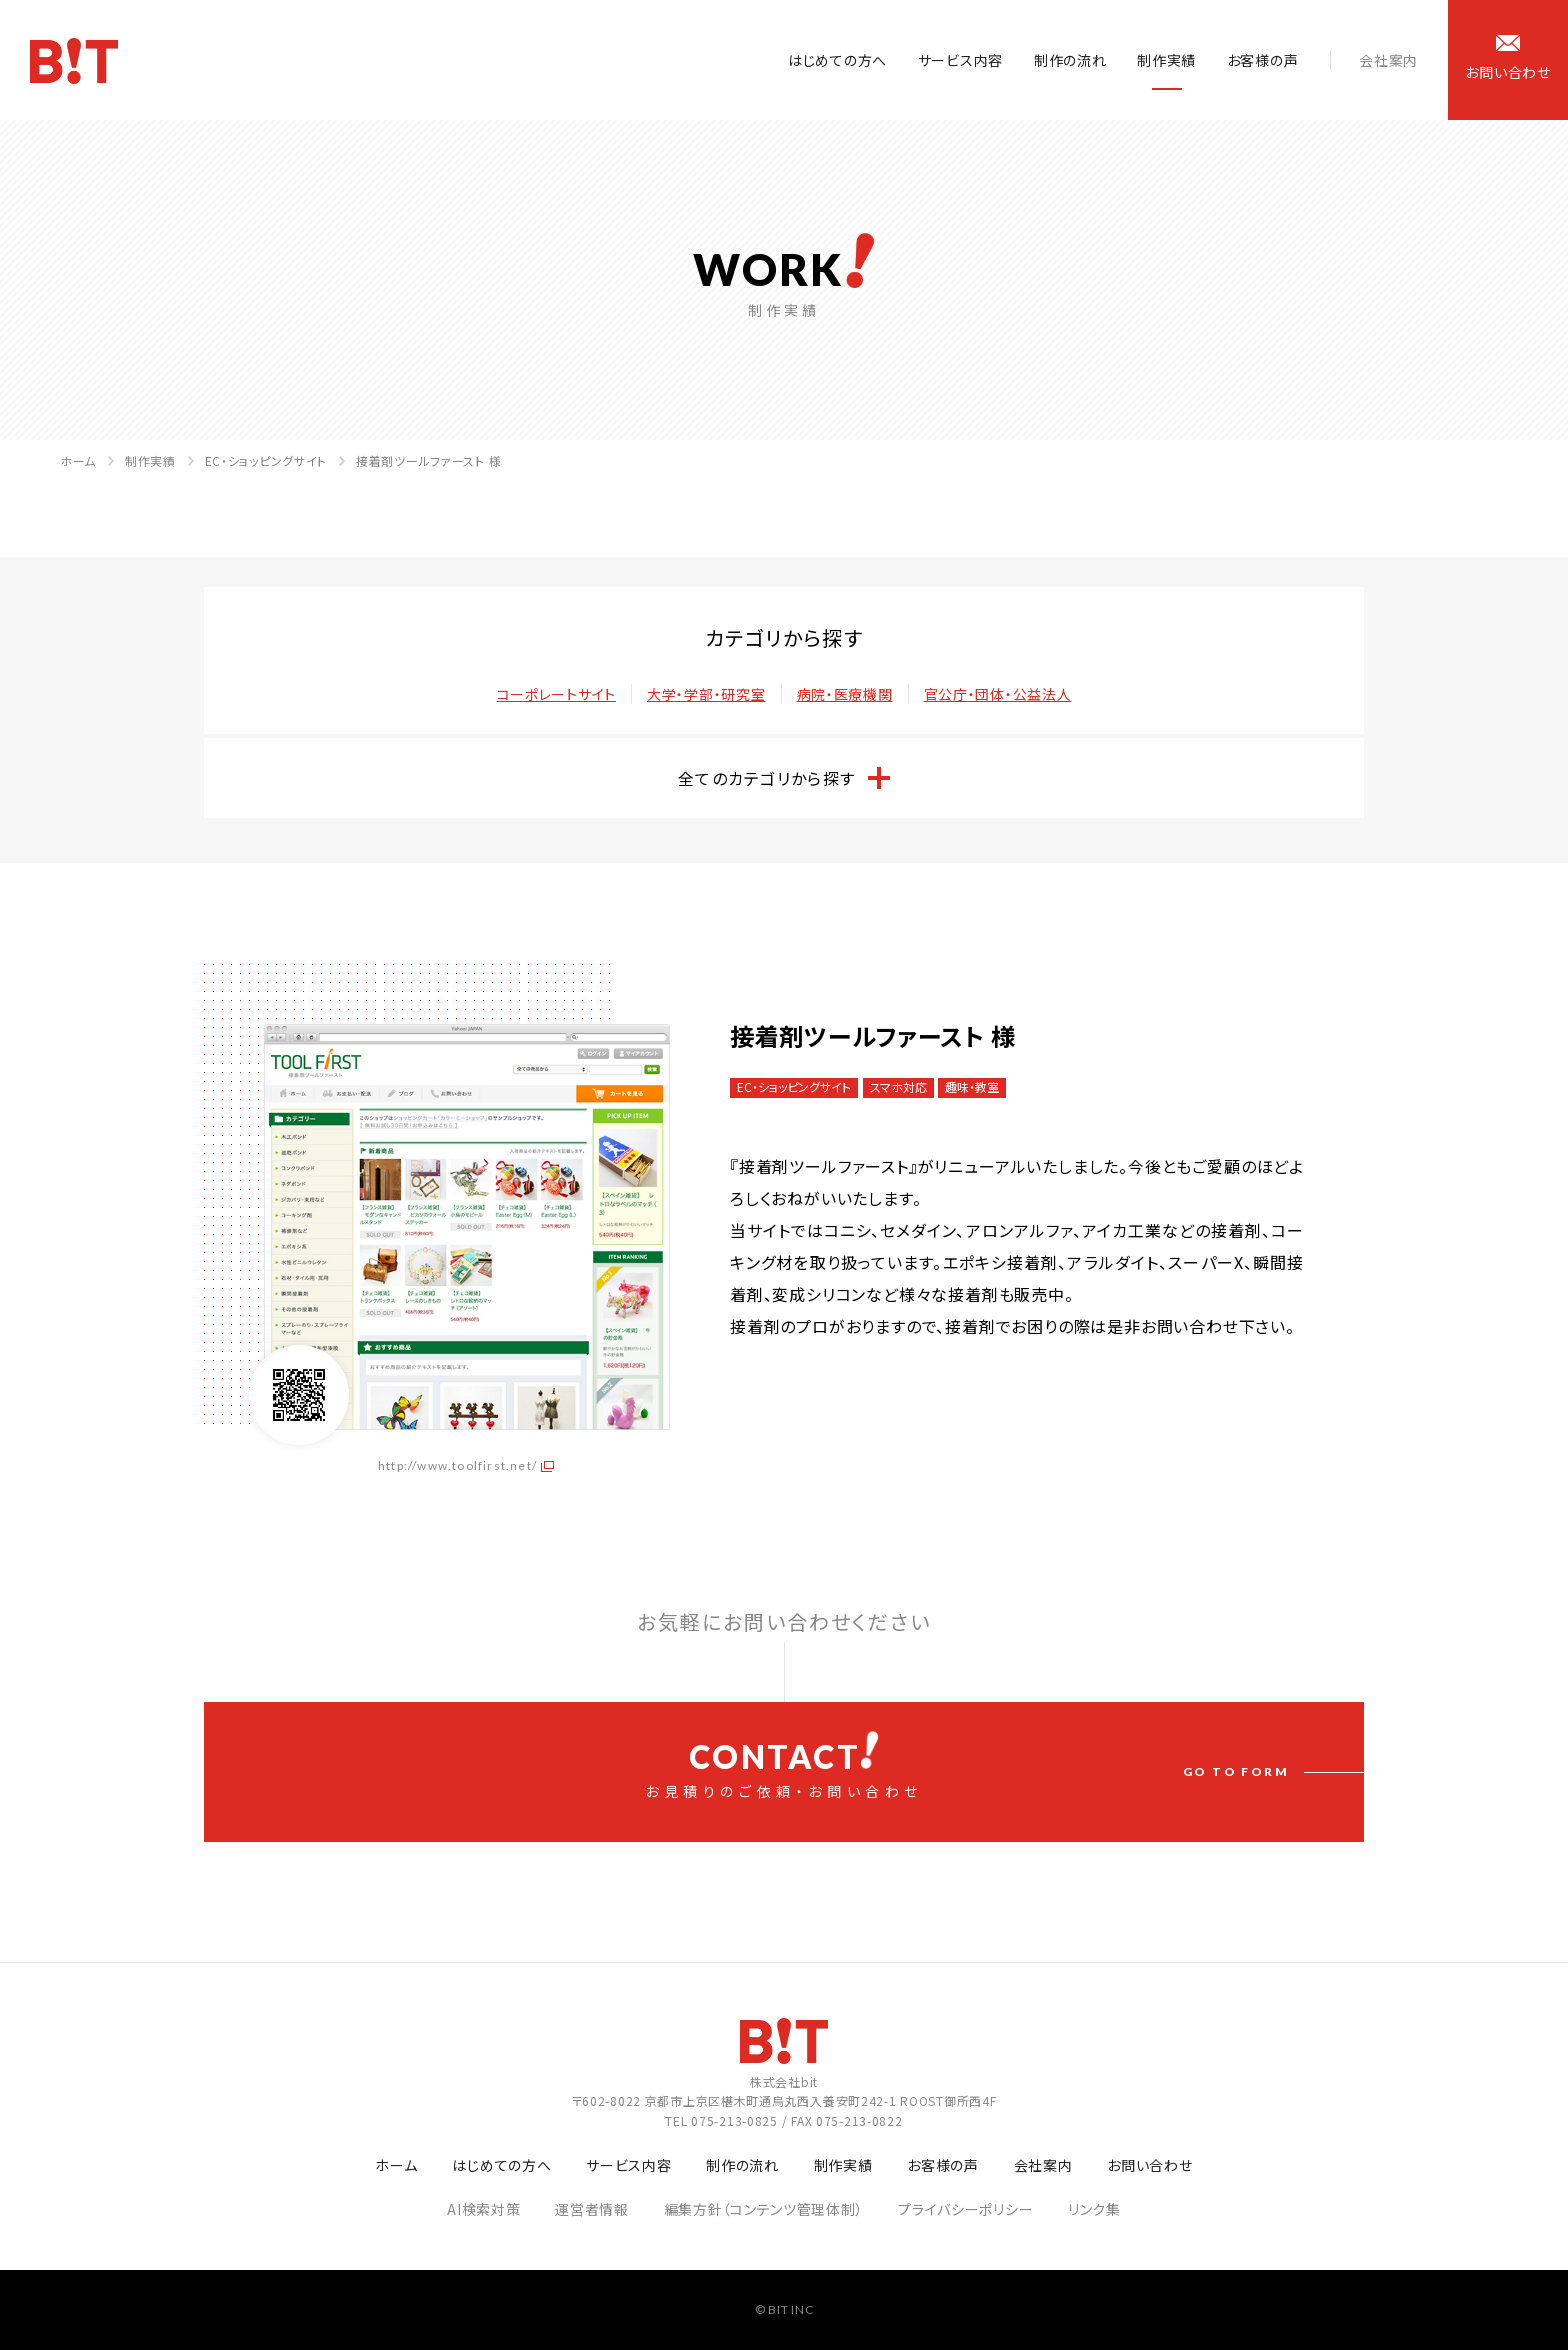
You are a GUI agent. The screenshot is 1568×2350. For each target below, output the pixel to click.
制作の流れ (1070, 60)
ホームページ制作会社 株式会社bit (74, 61)
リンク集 (1094, 2209)
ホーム (78, 460)
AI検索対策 (483, 2209)
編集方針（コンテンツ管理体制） (764, 2209)
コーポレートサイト (556, 694)
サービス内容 (960, 60)
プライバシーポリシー (965, 2209)
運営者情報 (592, 2209)
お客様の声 (1263, 60)
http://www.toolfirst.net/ (457, 1465)
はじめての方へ (837, 60)
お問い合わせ (1149, 2165)
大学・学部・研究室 (706, 694)
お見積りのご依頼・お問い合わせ (784, 1766)
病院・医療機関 (845, 694)
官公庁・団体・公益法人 (998, 694)
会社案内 (1388, 60)
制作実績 (1166, 60)
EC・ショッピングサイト (266, 460)
